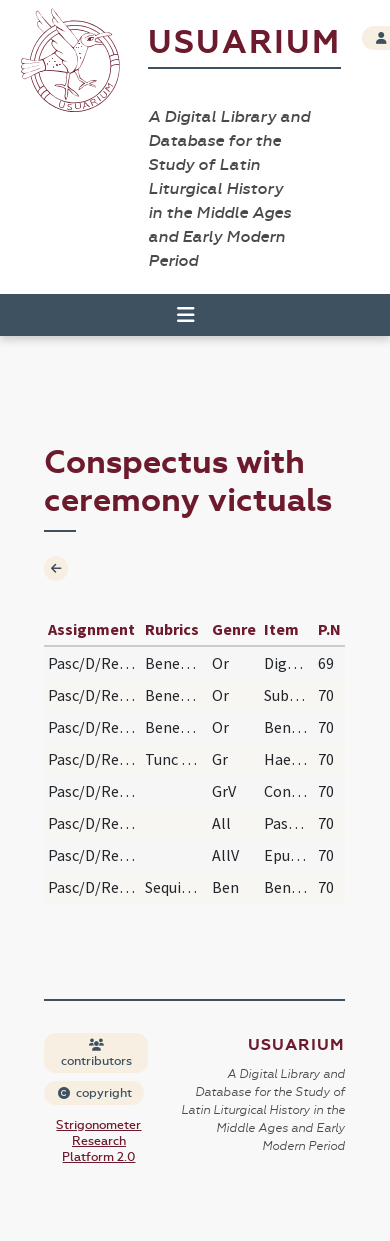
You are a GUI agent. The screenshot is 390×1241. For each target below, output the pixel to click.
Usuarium (244, 42)
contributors (96, 1053)
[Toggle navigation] (186, 315)
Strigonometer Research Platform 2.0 (98, 1141)
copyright (95, 1093)
